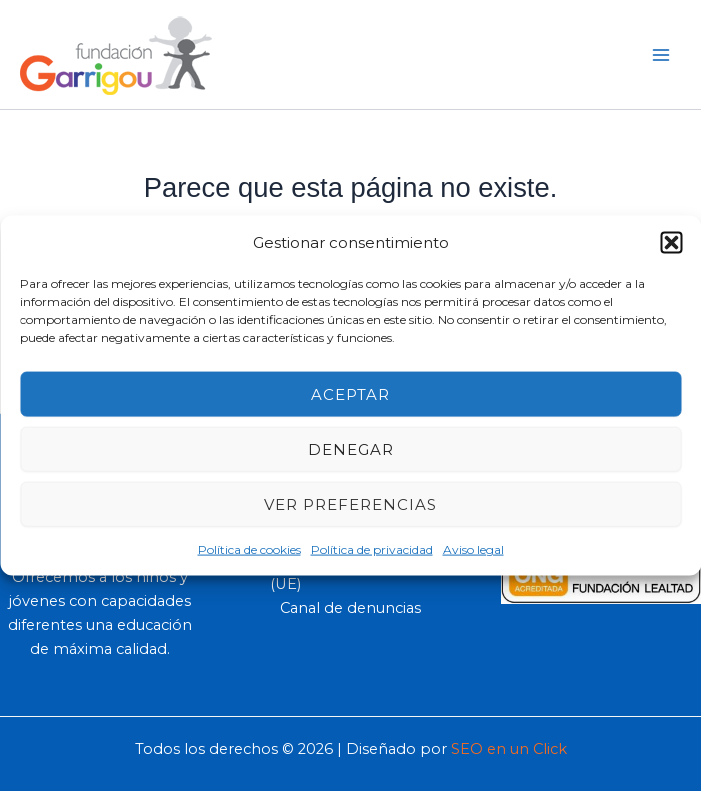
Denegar (351, 448)
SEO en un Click (509, 749)
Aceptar (350, 393)
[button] (671, 242)
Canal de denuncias (350, 608)
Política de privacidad (372, 549)
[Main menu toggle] (661, 54)
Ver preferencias (350, 503)
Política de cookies (249, 549)
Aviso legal (473, 549)
